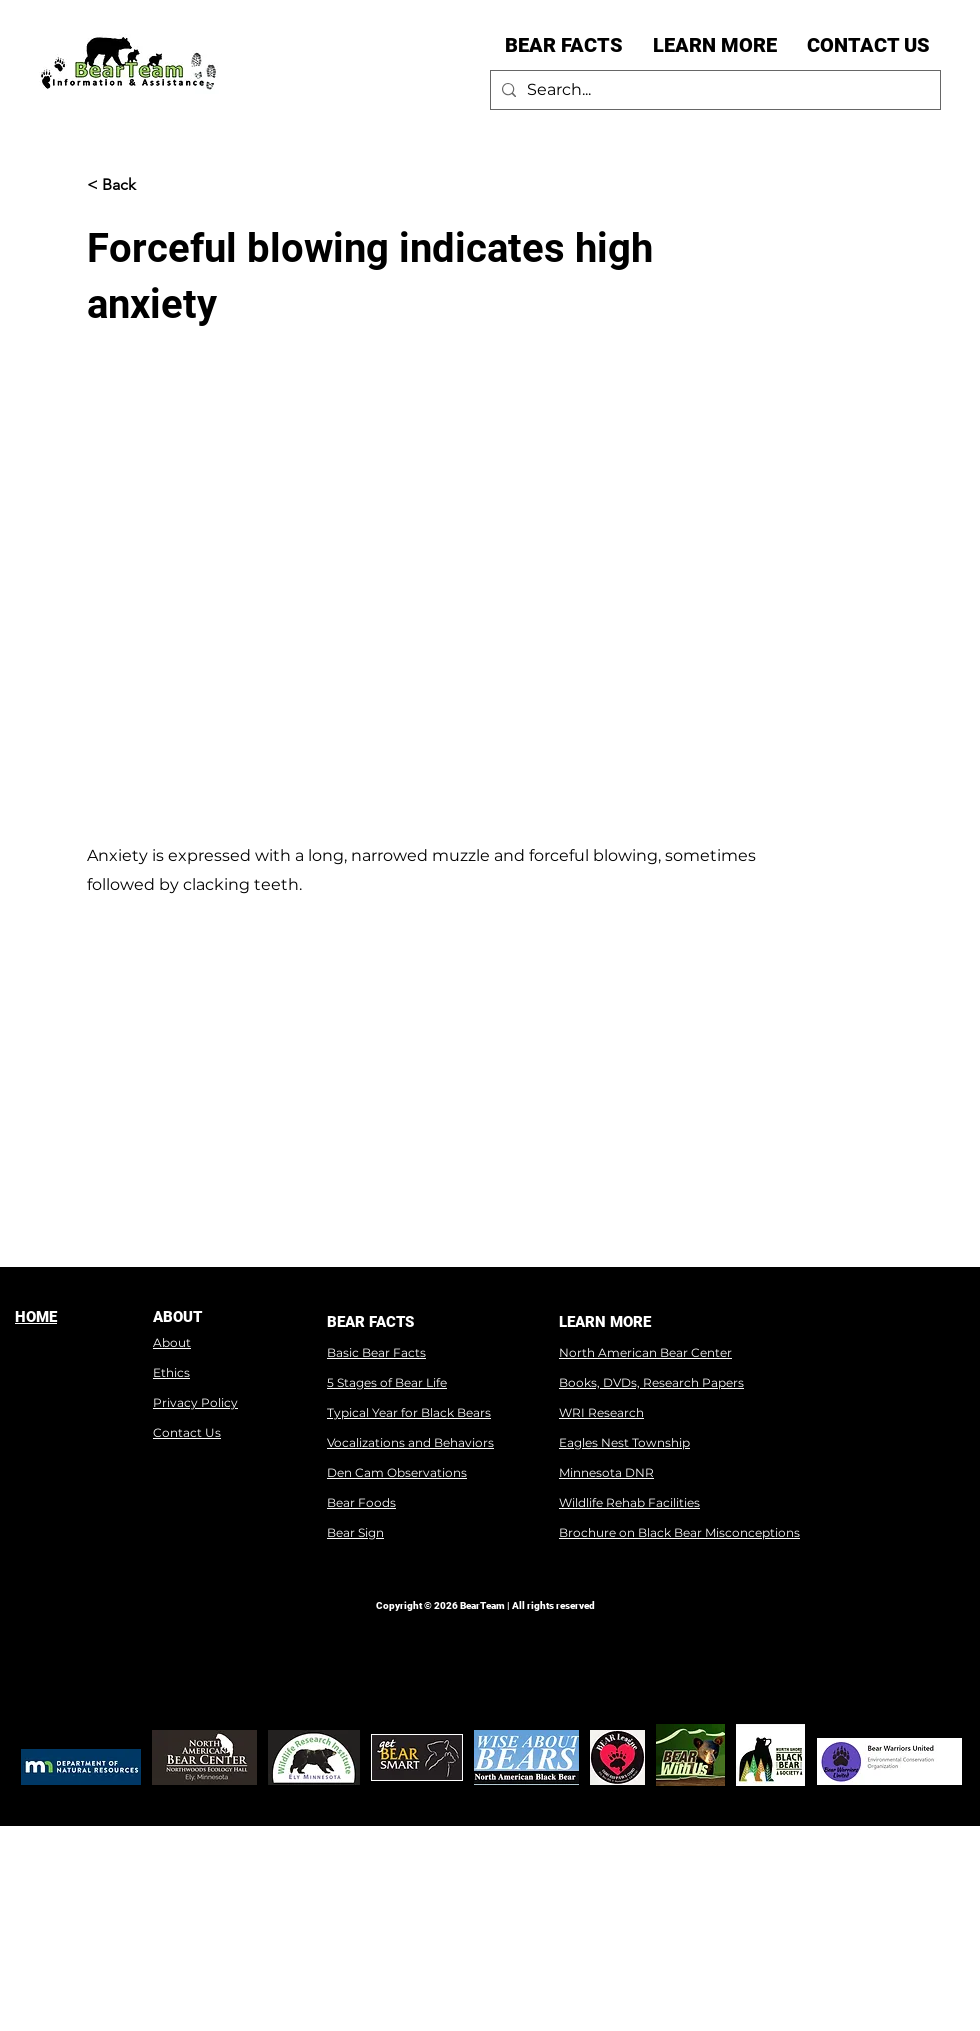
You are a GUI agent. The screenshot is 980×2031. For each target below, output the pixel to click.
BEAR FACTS (370, 1322)
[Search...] (712, 90)
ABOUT (177, 1317)
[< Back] (153, 185)
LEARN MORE (605, 1322)
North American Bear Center (645, 1352)
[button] (564, 45)
